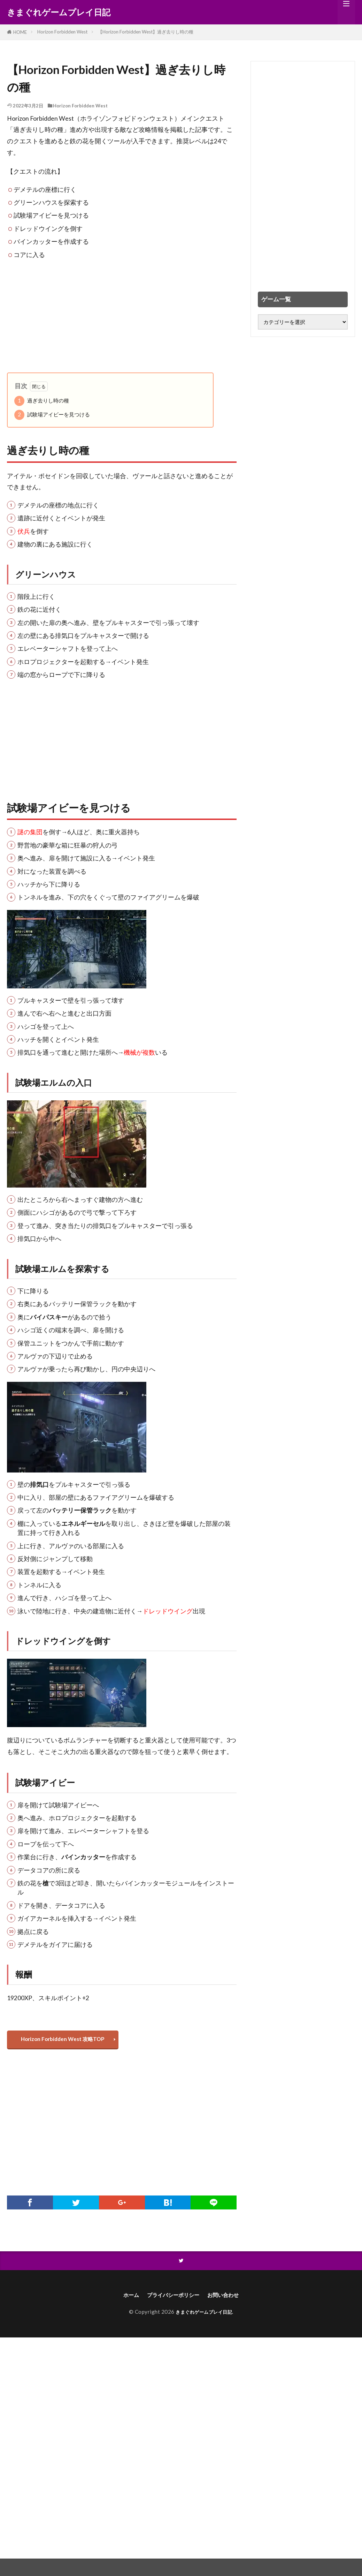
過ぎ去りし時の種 (41, 401)
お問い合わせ (230, 2299)
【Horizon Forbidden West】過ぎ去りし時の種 (145, 32)
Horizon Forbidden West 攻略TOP (66, 2041)
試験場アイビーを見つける (52, 415)
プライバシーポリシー (171, 2299)
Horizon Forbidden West (62, 32)
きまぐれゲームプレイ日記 (58, 12)
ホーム (123, 2299)
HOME (20, 32)
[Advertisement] (122, 316)
